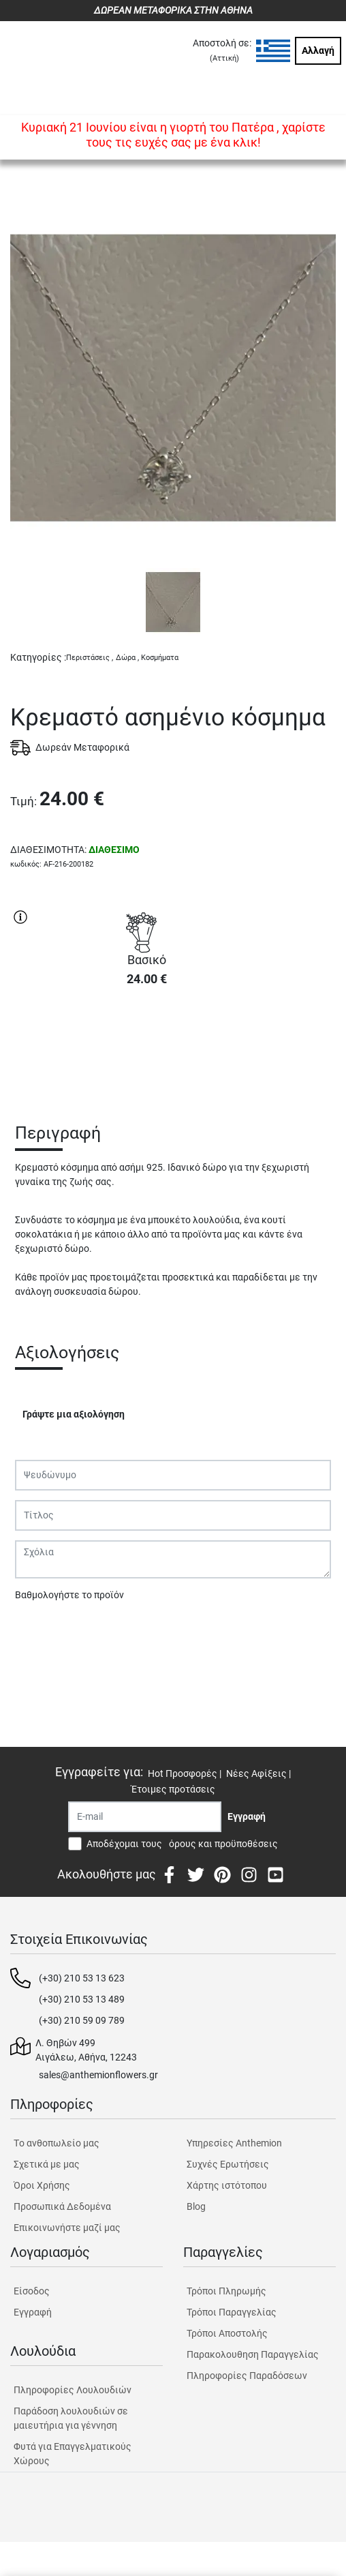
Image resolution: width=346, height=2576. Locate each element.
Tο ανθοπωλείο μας (56, 2143)
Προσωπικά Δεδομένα (62, 2206)
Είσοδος (32, 2291)
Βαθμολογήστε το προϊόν (69, 1594)
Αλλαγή (318, 50)
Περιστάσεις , (89, 657)
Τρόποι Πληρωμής (226, 2291)
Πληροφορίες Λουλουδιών (72, 2389)
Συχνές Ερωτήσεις (228, 2164)
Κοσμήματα (159, 657)
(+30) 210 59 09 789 (82, 2020)
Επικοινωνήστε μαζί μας (67, 2227)
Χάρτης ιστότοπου (227, 2185)
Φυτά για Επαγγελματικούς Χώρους (72, 2453)
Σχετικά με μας (47, 2164)
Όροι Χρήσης (42, 2185)
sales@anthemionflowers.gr (98, 2074)
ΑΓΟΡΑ (146, 1045)
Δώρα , (127, 657)
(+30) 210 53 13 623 (82, 1978)
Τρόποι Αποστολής (227, 2333)
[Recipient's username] (144, 1816)
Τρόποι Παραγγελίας (232, 2312)
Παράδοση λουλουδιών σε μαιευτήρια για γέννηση (71, 2418)
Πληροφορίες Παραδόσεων (247, 2375)
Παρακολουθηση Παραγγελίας (253, 2354)
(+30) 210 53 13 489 (82, 1999)
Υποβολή (41, 1630)
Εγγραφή (33, 2312)
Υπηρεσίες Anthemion (234, 2143)
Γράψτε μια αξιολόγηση (73, 1414)
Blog (196, 2206)
